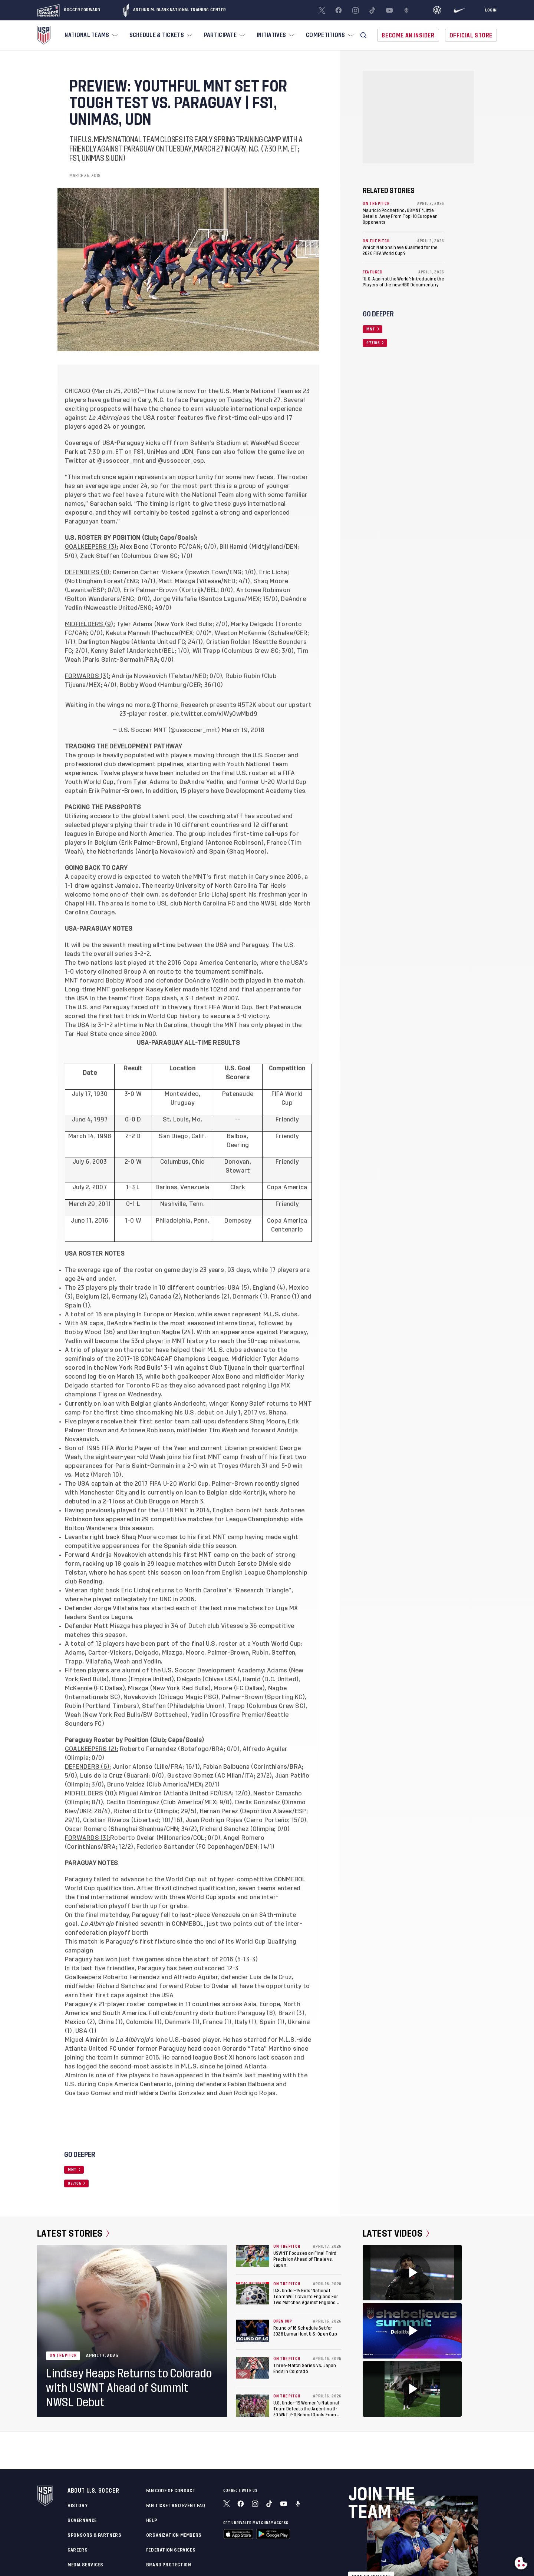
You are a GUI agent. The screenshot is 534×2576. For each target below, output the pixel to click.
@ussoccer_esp (181, 461)
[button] (363, 35)
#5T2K (247, 705)
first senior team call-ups (176, 1422)
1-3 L (133, 1187)
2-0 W (133, 1162)
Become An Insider (408, 35)
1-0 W (133, 1221)
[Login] (491, 10)
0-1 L (133, 1204)
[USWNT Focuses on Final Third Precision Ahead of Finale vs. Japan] (252, 2256)
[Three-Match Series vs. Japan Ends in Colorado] (252, 2368)
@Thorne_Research (179, 705)
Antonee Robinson (234, 843)
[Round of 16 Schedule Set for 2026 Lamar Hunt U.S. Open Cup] (252, 2331)
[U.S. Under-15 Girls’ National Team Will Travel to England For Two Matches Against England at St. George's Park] (252, 2293)
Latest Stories (73, 2233)
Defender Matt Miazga (98, 1626)
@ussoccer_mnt (120, 461)
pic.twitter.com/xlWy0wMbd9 (214, 714)
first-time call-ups (260, 834)
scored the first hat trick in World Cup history (132, 1016)
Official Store (470, 35)
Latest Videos (396, 2233)
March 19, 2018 (243, 730)
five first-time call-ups (239, 418)
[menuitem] (90, 35)
